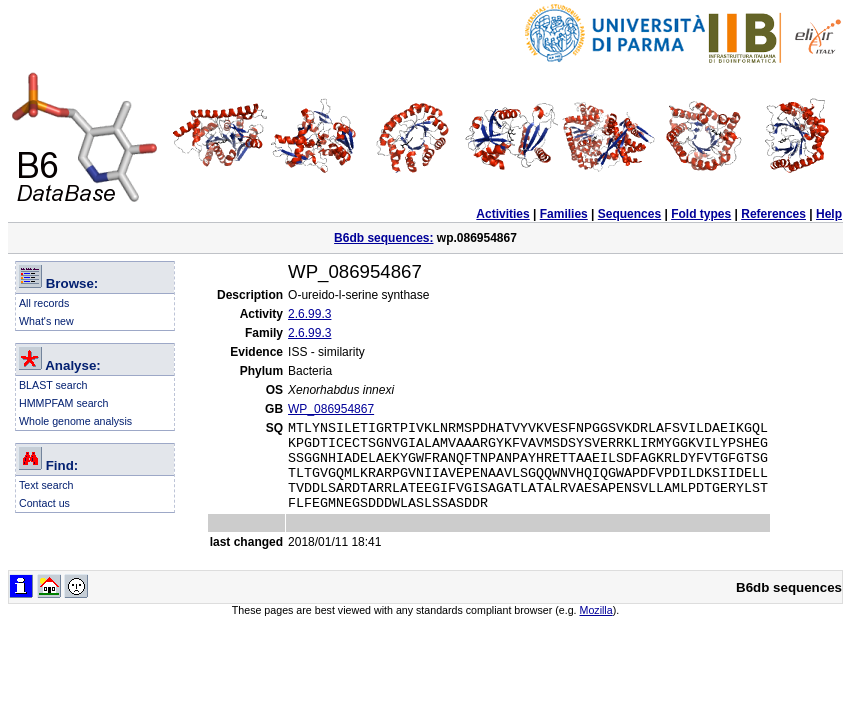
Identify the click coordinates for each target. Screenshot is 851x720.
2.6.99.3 (309, 314)
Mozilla (596, 628)
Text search (46, 485)
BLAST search (53, 385)
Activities (502, 214)
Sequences (629, 214)
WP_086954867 (331, 409)
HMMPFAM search (63, 403)
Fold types (701, 214)
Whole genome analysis (75, 421)
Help (829, 214)
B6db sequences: (383, 238)
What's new (46, 321)
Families (564, 214)
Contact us (44, 503)
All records (44, 303)
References (773, 214)
